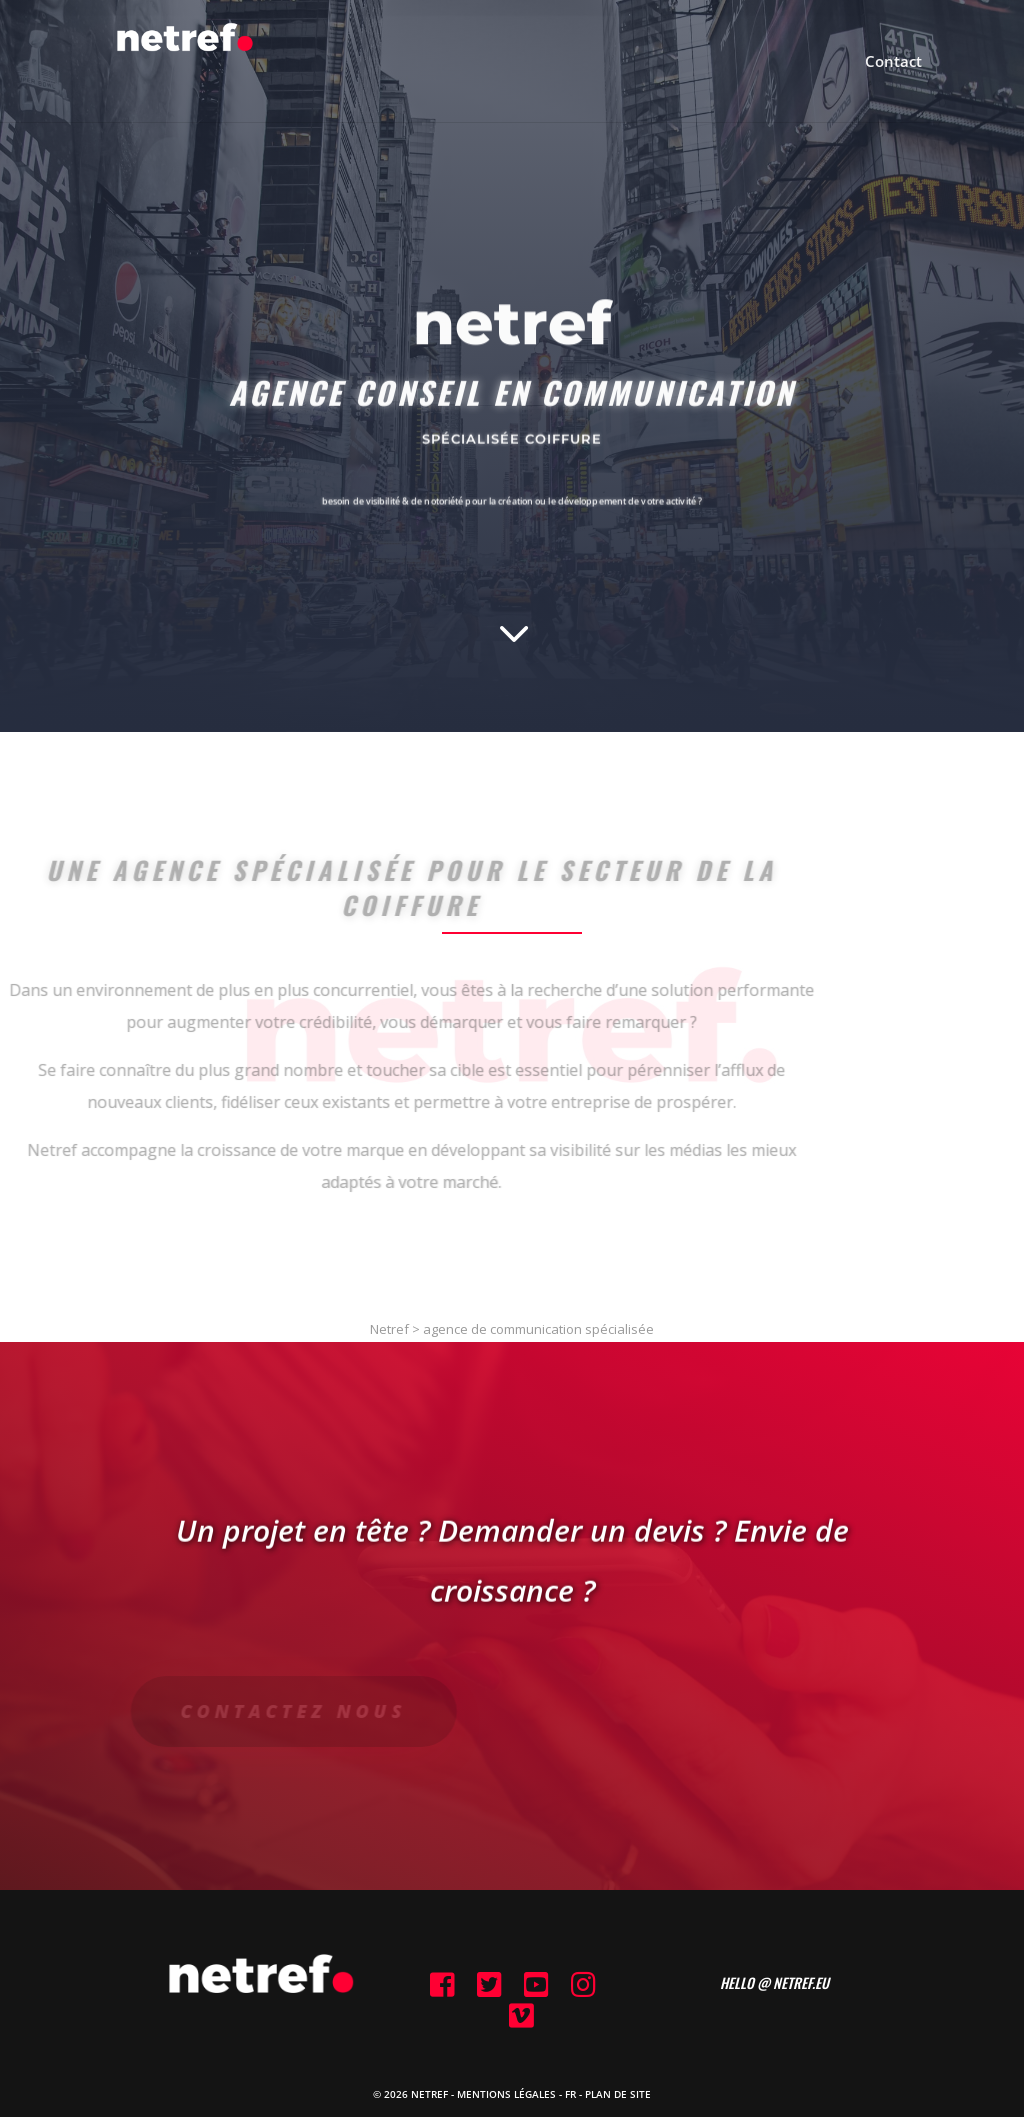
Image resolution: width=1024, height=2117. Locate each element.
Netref (389, 1329)
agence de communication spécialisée (538, 1329)
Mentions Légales (506, 2094)
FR (570, 2094)
